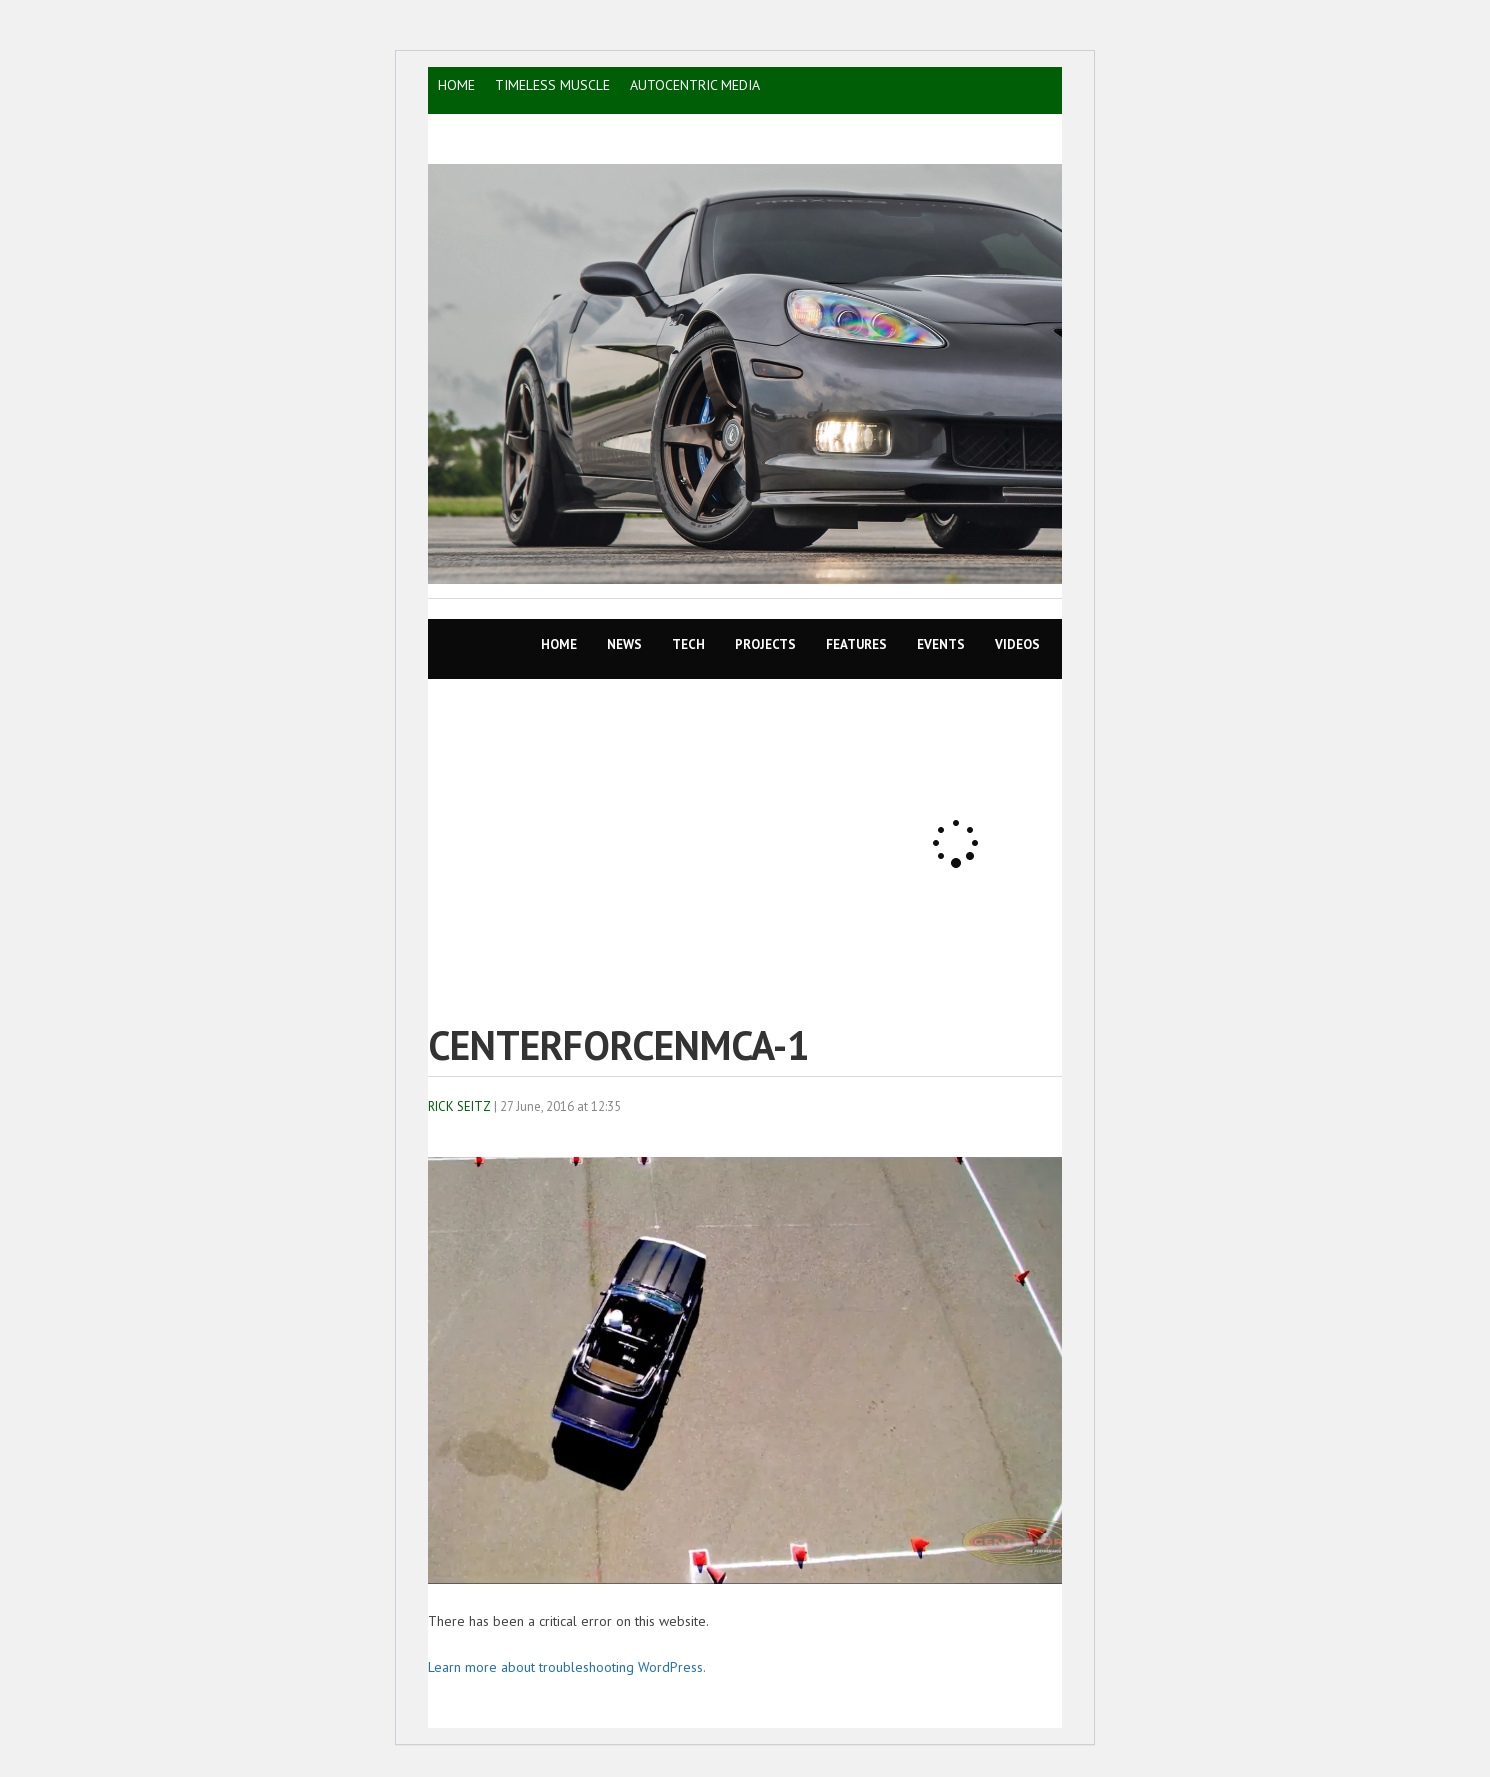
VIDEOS (1017, 644)
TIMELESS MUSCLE (552, 85)
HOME (456, 85)
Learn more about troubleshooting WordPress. (567, 1667)
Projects (765, 644)
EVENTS (941, 644)
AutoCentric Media (695, 85)
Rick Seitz (459, 1106)
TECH (688, 644)
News (624, 644)
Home (559, 644)
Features (856, 644)
